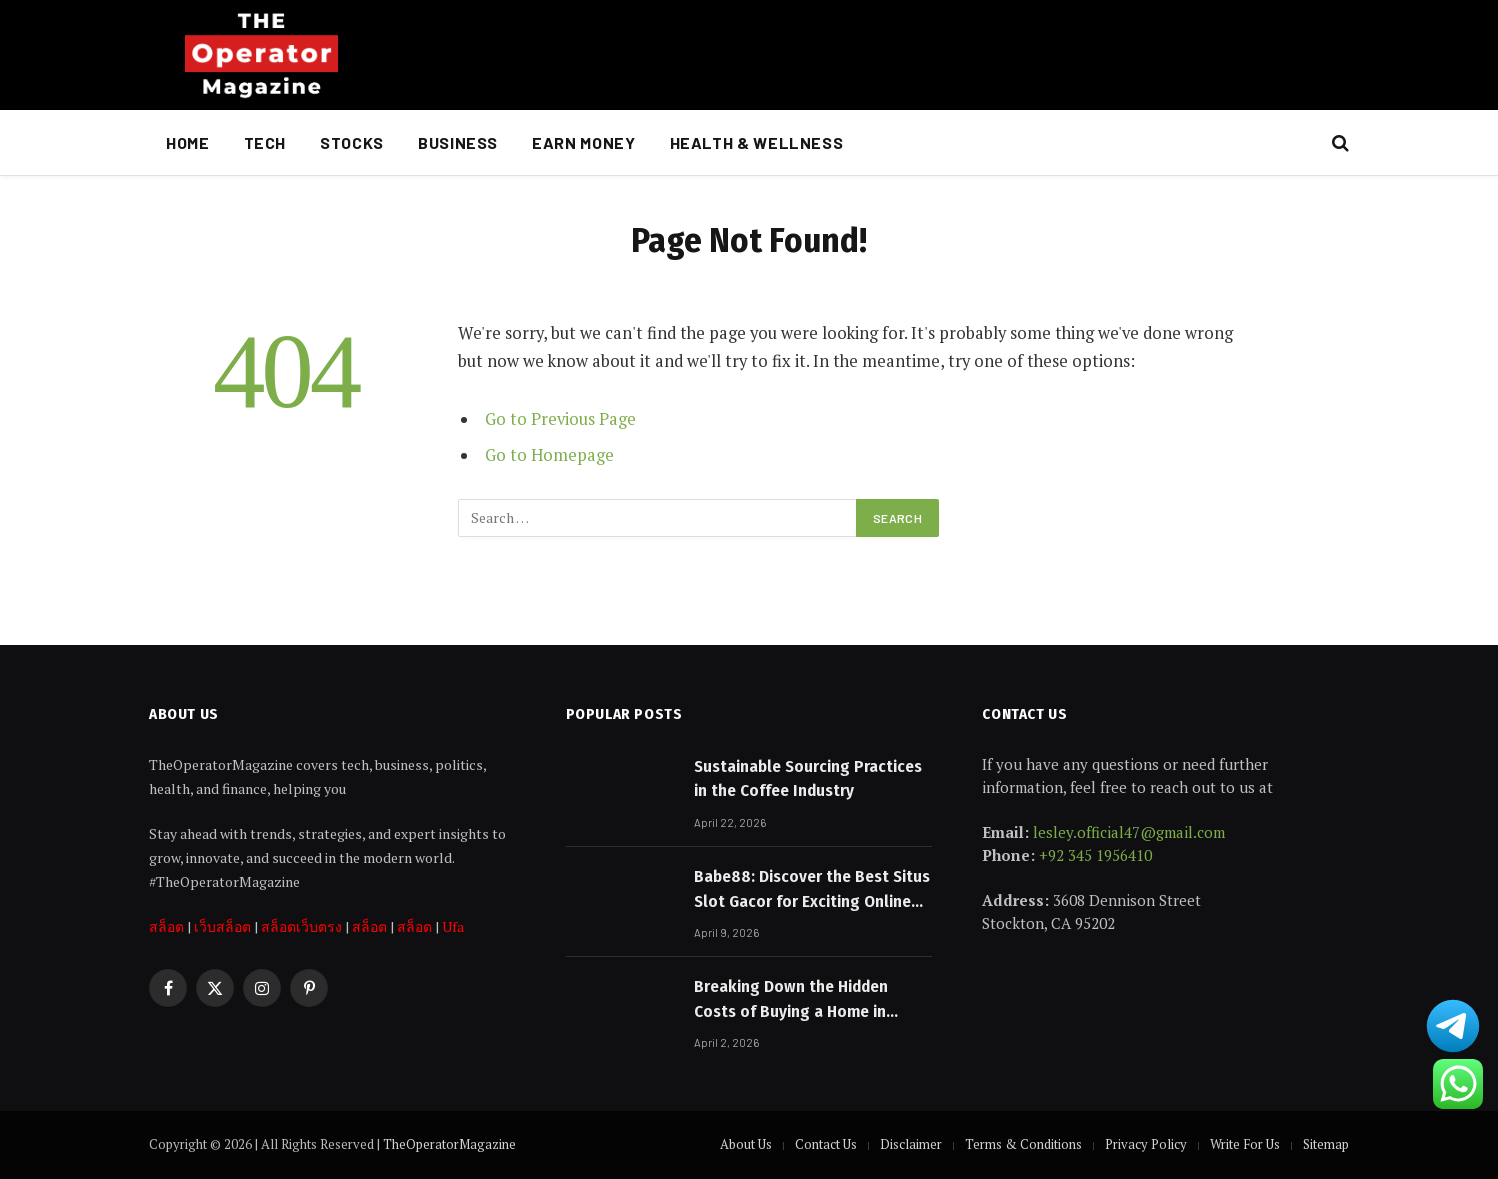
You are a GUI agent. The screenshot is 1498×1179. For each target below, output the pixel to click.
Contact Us (826, 1144)
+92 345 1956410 (1095, 855)
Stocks (352, 142)
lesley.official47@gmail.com (1129, 832)
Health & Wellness (757, 142)
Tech (265, 142)
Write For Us (1245, 1144)
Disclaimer (911, 1144)
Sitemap (1326, 1144)
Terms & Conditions (1023, 1144)
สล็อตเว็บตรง (301, 926)
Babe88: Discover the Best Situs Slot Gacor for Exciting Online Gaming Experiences (812, 890)
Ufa (453, 926)
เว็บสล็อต (222, 926)
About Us (746, 1144)
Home (188, 142)
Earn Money (583, 142)
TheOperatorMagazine (449, 1144)
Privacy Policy (1146, 1144)
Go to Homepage (549, 455)
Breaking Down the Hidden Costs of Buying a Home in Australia (791, 1000)
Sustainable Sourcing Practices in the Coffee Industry (808, 778)
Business (458, 142)
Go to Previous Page (560, 419)
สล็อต (166, 926)
